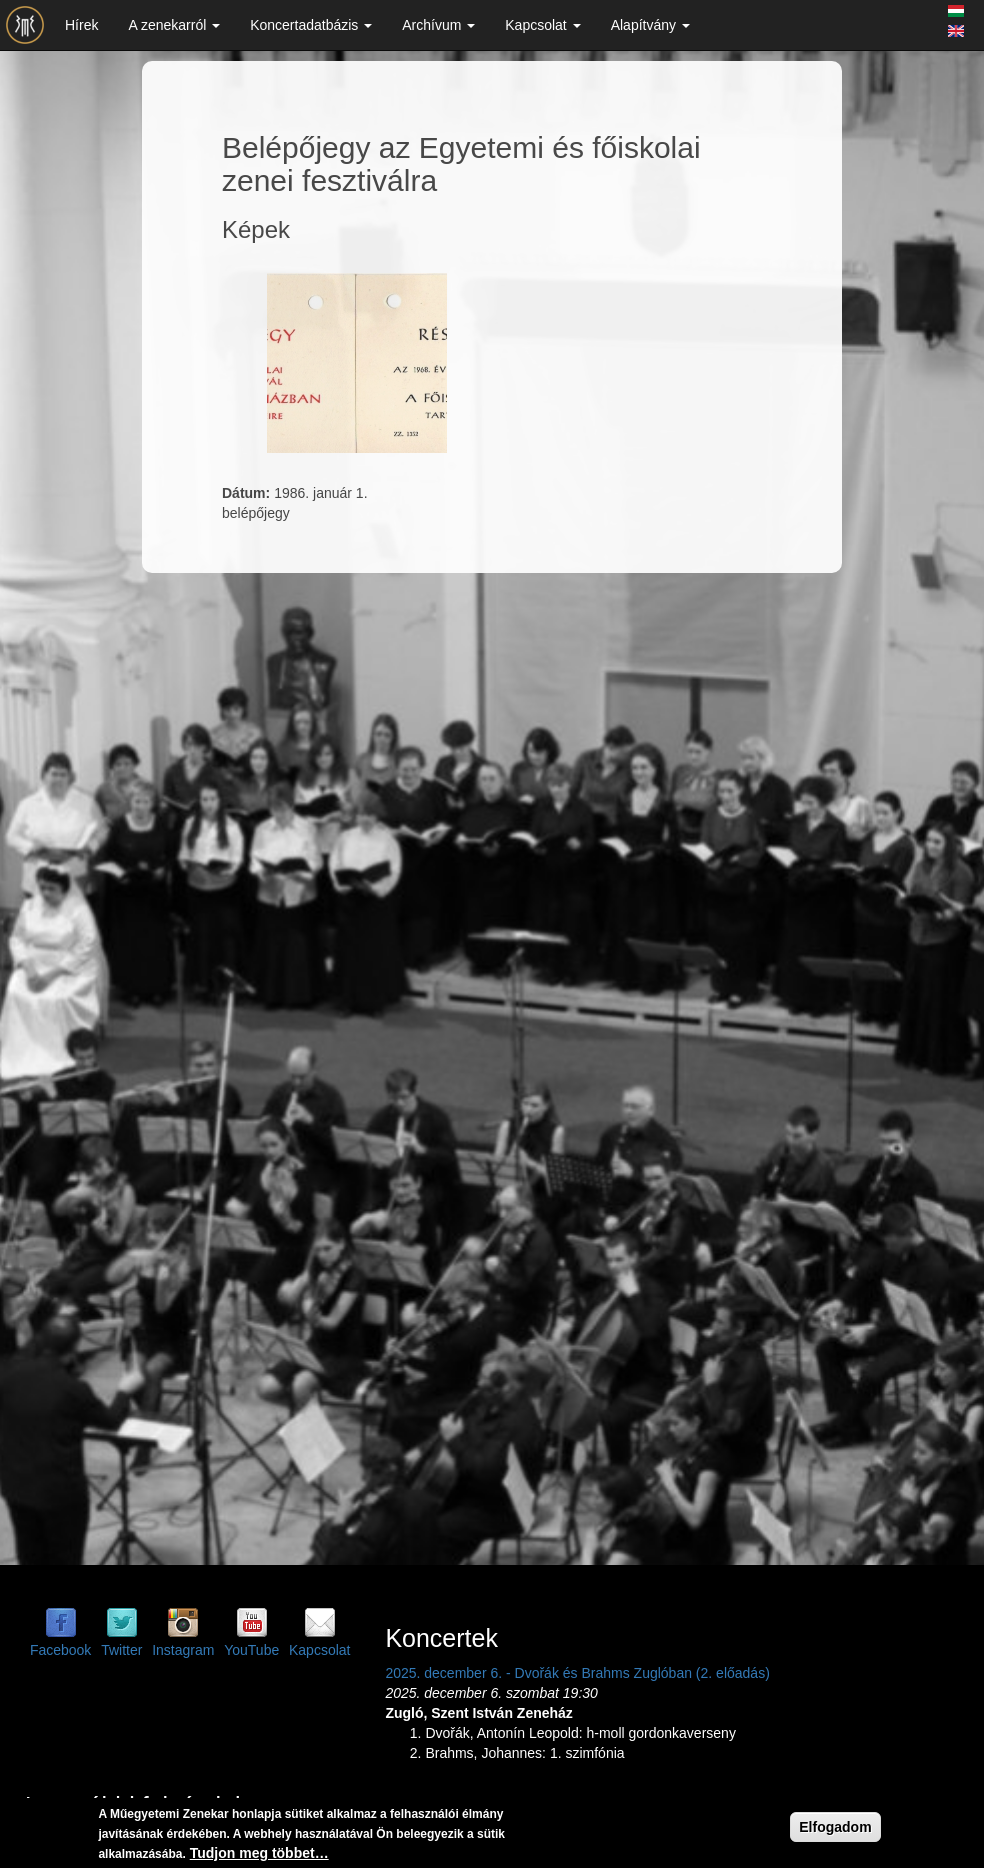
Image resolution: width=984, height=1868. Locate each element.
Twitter (121, 1650)
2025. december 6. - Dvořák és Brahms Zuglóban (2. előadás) (577, 1673)
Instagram (183, 1650)
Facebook (60, 1650)
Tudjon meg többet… (259, 1854)
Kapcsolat (542, 25)
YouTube (251, 1650)
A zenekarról (174, 25)
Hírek (81, 25)
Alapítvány (650, 25)
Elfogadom (835, 1828)
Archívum (438, 25)
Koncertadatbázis (311, 25)
